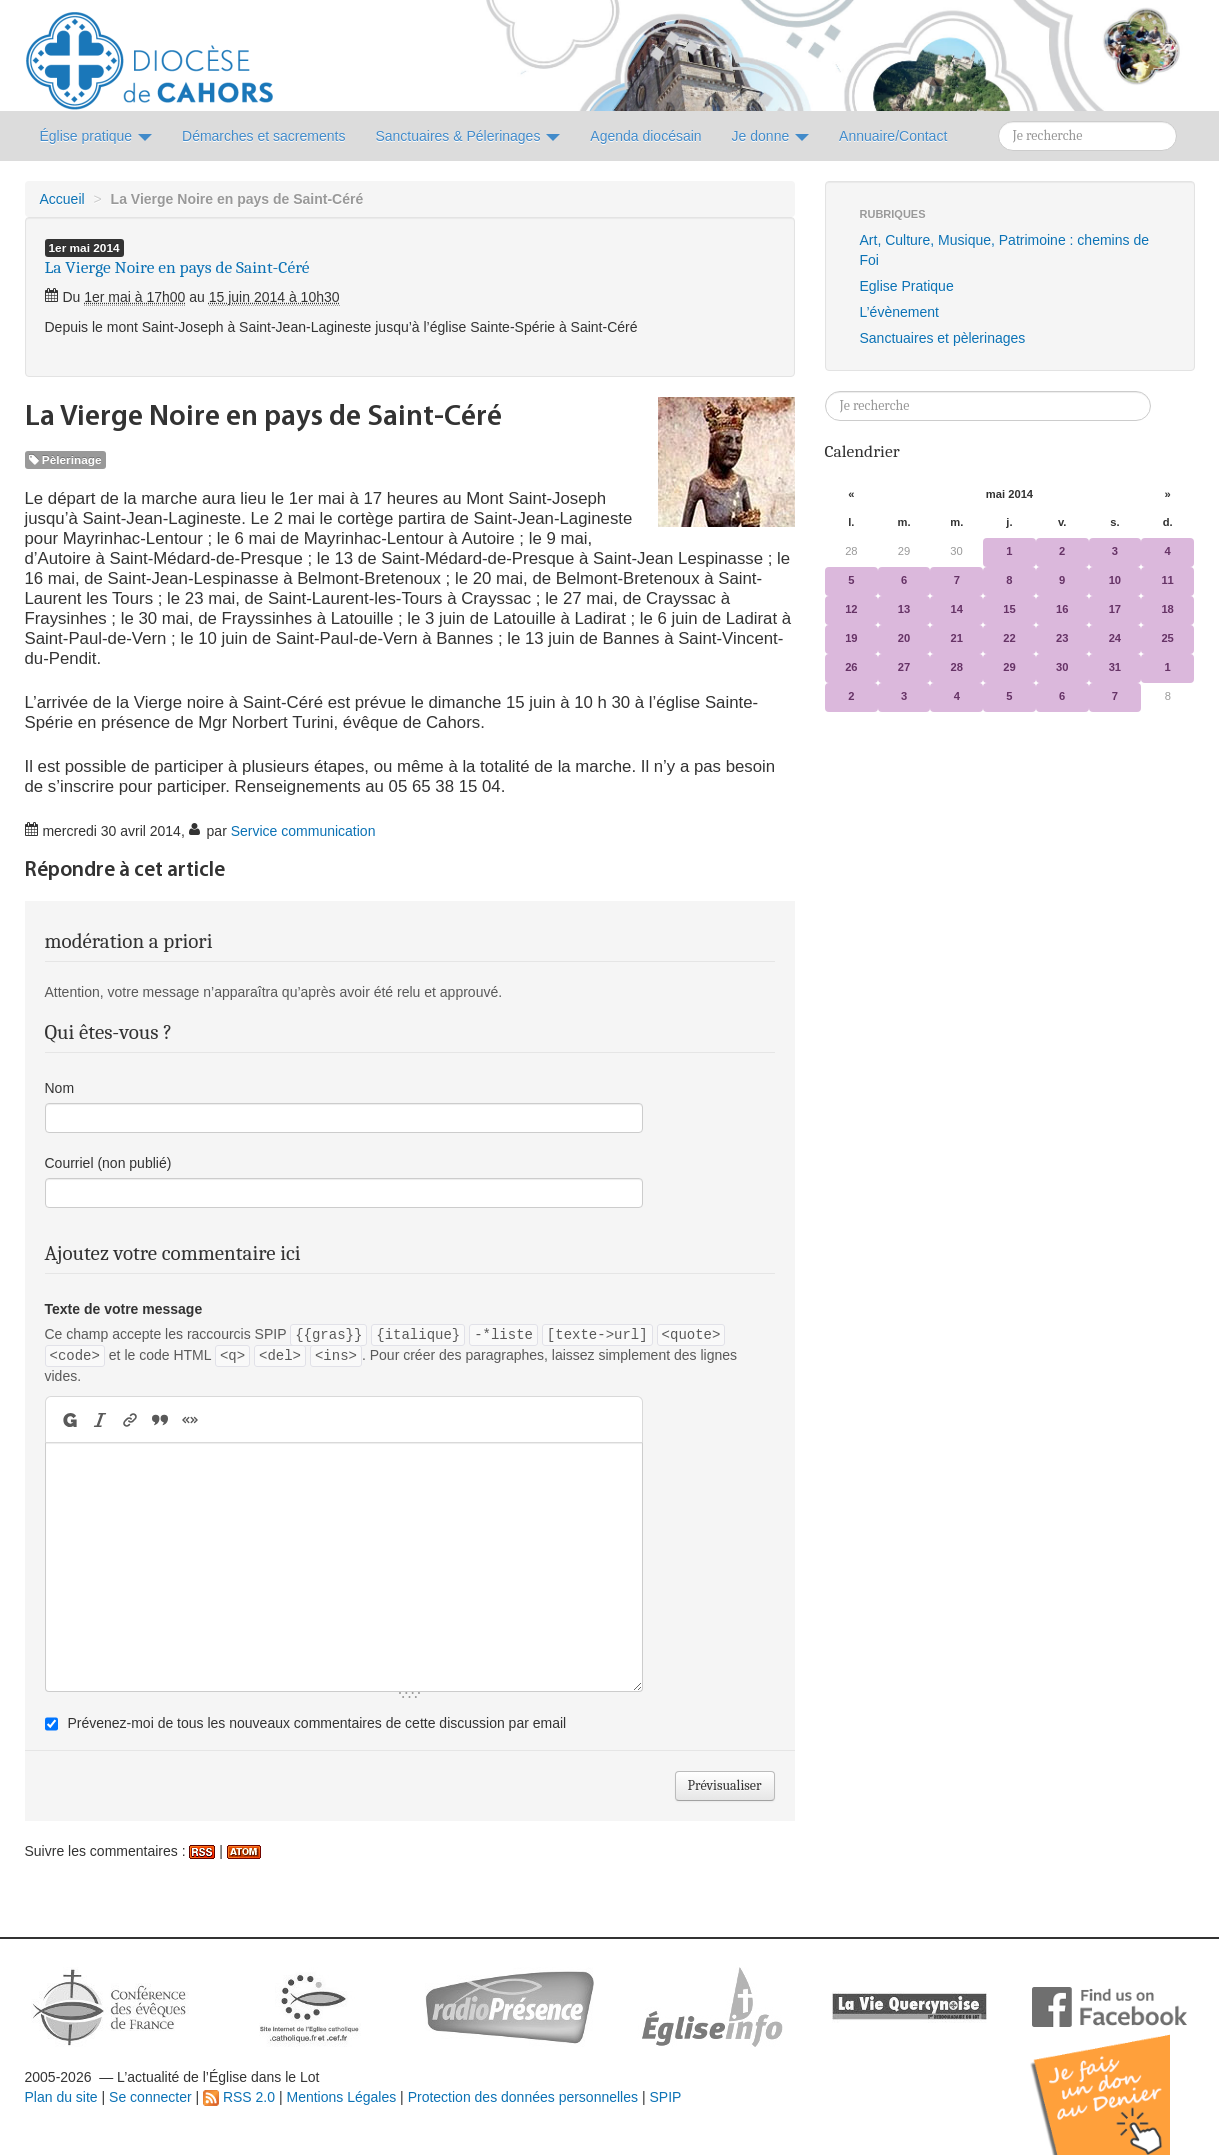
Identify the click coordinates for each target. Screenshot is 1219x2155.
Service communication (303, 831)
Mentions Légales (341, 2097)
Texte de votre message (124, 1309)
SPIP (665, 2097)
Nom (60, 1088)
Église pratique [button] (96, 136)
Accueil (62, 199)
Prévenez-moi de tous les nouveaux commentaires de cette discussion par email (316, 1723)
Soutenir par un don (1119, 2079)
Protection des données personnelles (523, 2097)
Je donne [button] (771, 136)
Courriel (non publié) (108, 1163)
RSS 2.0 (239, 2097)
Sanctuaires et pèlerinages (943, 338)
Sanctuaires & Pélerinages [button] (467, 136)
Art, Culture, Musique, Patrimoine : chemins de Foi (1004, 250)
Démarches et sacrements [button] (263, 136)
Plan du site (61, 2097)
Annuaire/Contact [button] (893, 136)
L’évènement (899, 312)
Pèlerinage (65, 460)
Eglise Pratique (907, 286)
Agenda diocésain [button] (645, 136)
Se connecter (150, 2097)
